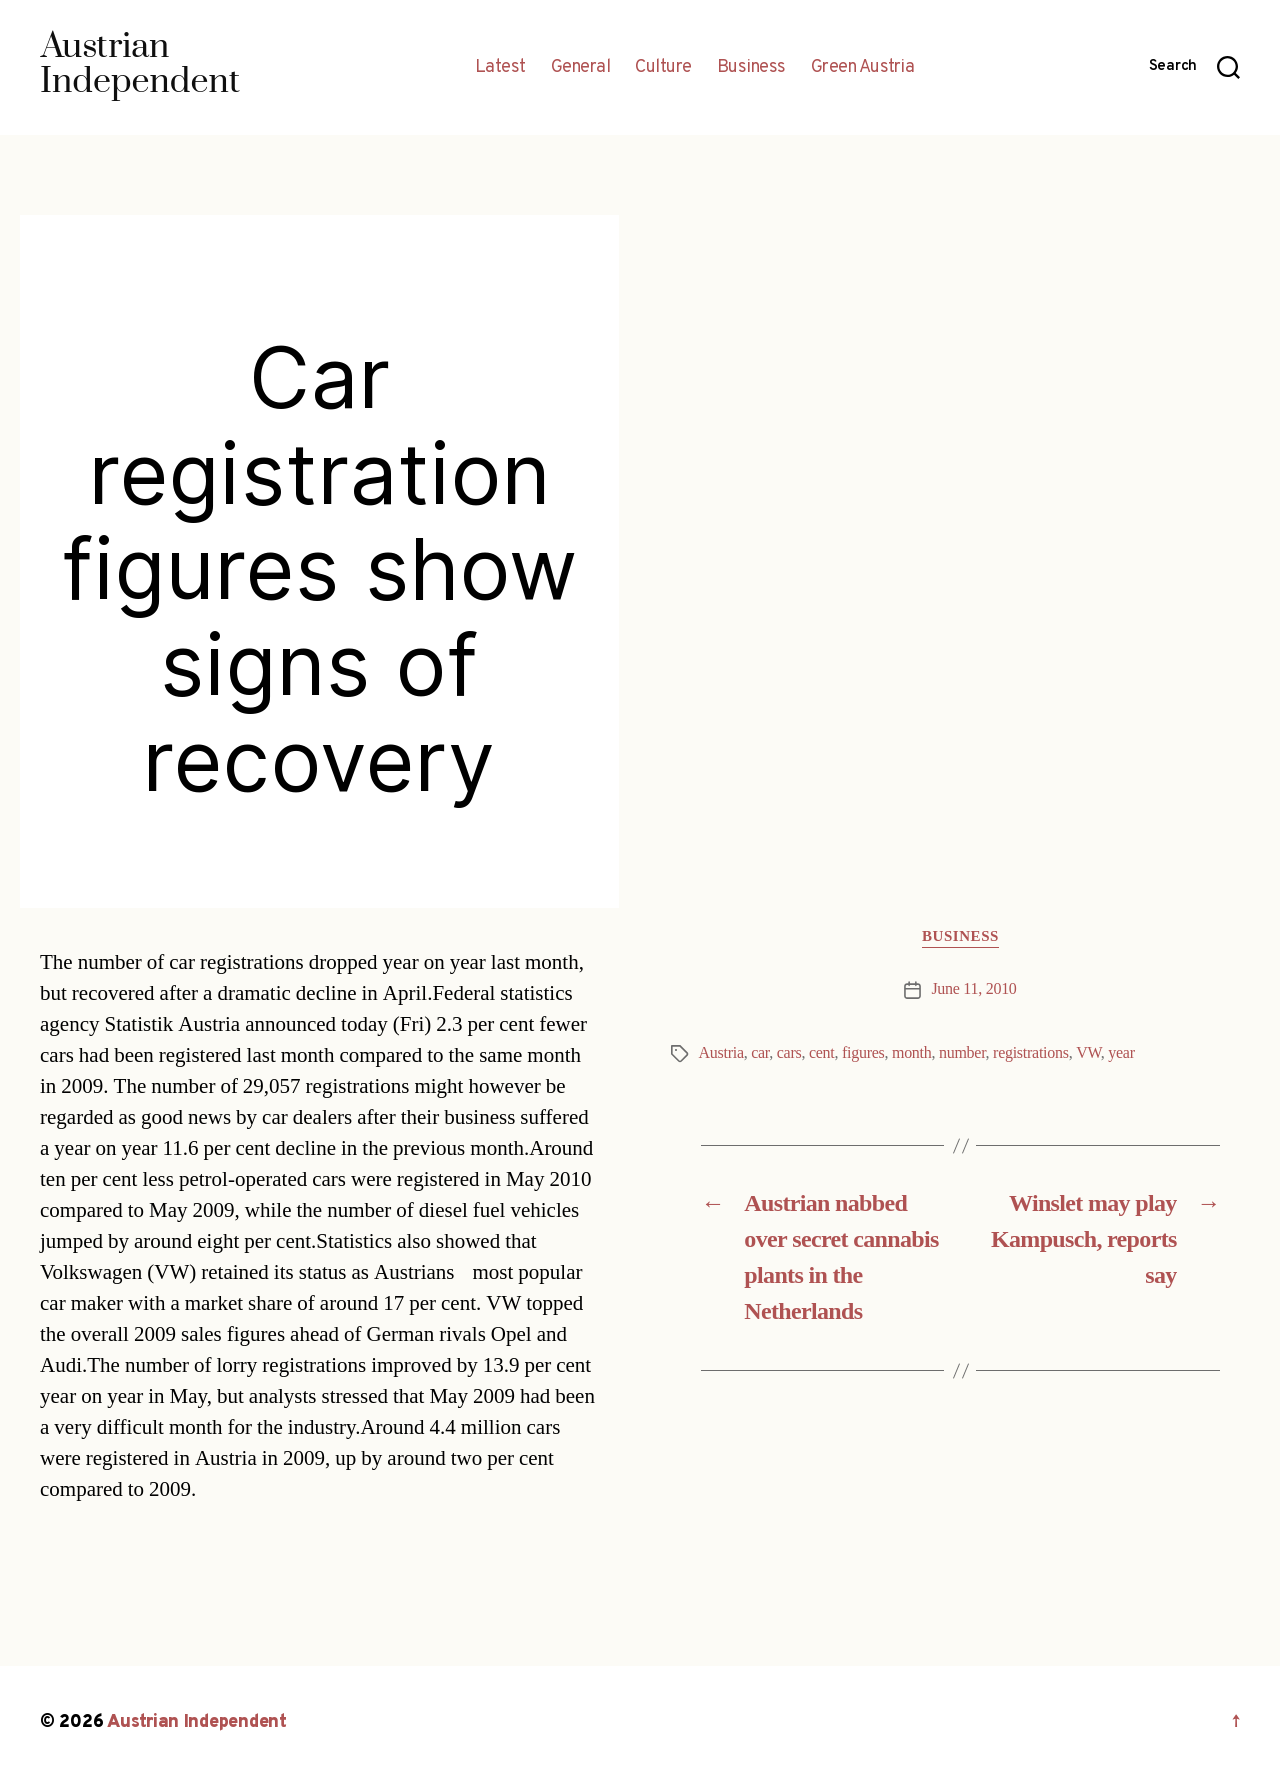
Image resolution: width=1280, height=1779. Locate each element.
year (1121, 1053)
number (962, 1053)
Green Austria (863, 68)
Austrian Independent (197, 1722)
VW (1088, 1053)
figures (863, 1053)
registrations (1031, 1053)
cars (789, 1053)
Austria (721, 1053)
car (760, 1053)
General (581, 68)
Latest (500, 68)
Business (751, 68)
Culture (663, 68)
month (912, 1053)
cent (822, 1053)
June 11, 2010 (973, 989)
